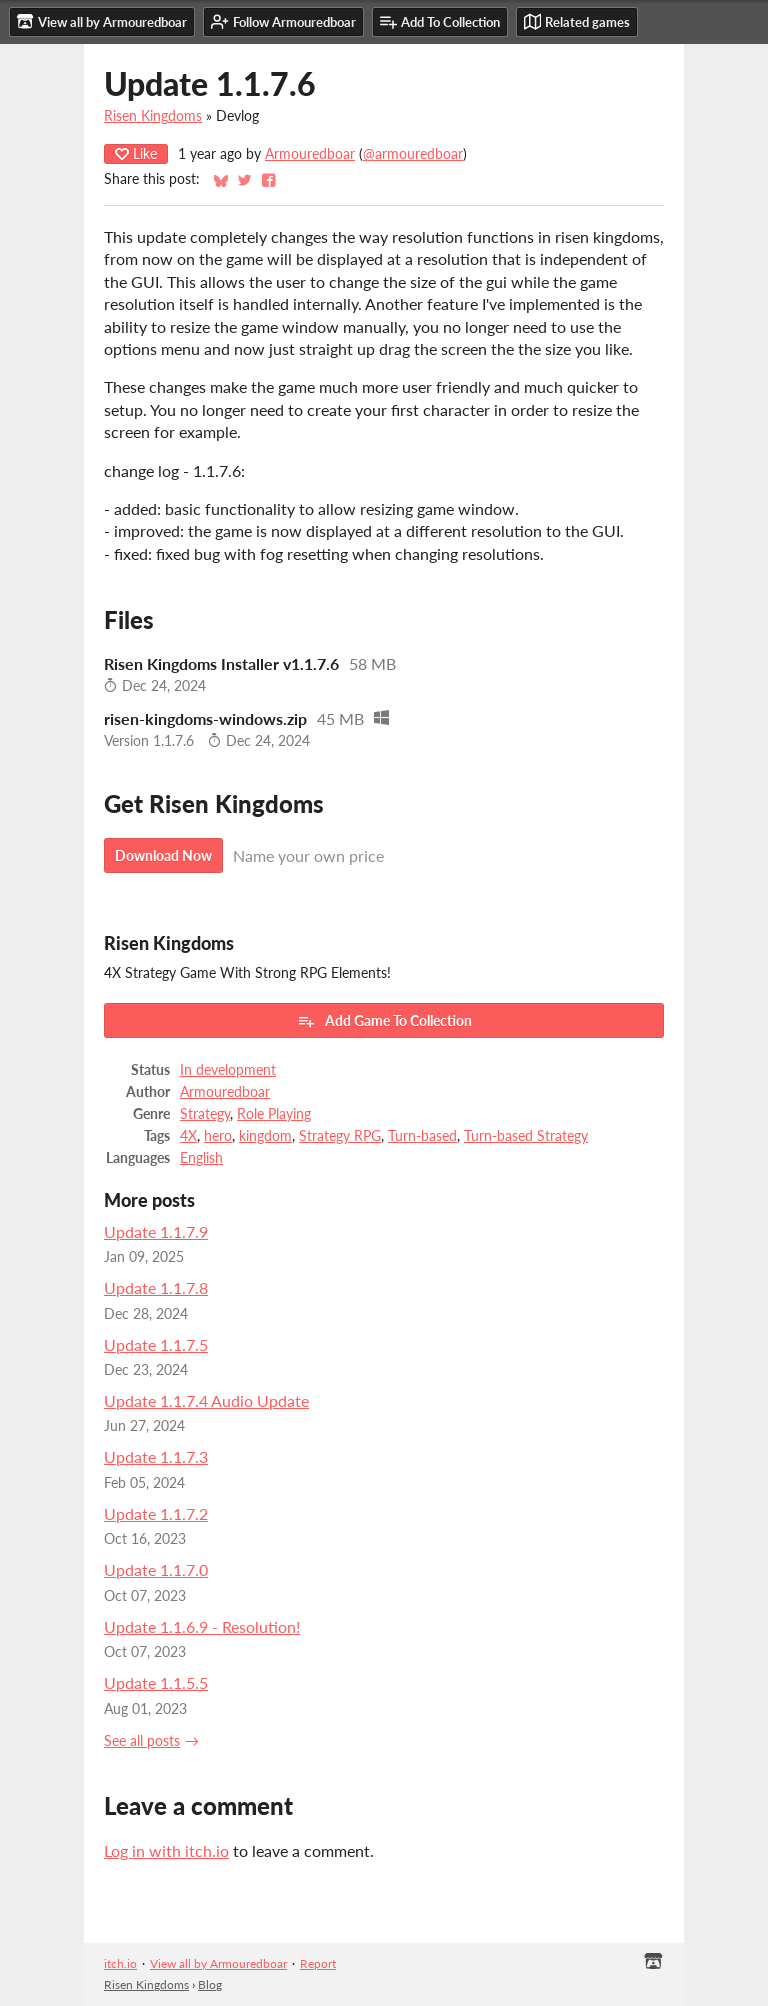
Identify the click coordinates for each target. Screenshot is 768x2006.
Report (318, 1963)
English (201, 1158)
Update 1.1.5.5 (156, 1682)
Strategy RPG (340, 1136)
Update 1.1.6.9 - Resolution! (202, 1626)
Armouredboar (310, 154)
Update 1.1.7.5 (156, 1344)
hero (218, 1136)
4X (188, 1136)
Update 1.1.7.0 (156, 1569)
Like (136, 153)
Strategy (205, 1114)
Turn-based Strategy (526, 1136)
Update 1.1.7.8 (156, 1287)
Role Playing (274, 1114)
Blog (210, 1984)
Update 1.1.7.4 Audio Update (206, 1400)
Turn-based (422, 1136)
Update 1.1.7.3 (156, 1456)
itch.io (120, 1963)
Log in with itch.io (166, 1850)
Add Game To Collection (384, 1021)
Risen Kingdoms (153, 116)
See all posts (142, 1741)
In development (228, 1070)
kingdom (265, 1136)
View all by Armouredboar (218, 1963)
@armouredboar (413, 154)
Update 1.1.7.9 (156, 1231)
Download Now (163, 855)
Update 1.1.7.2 (156, 1513)
